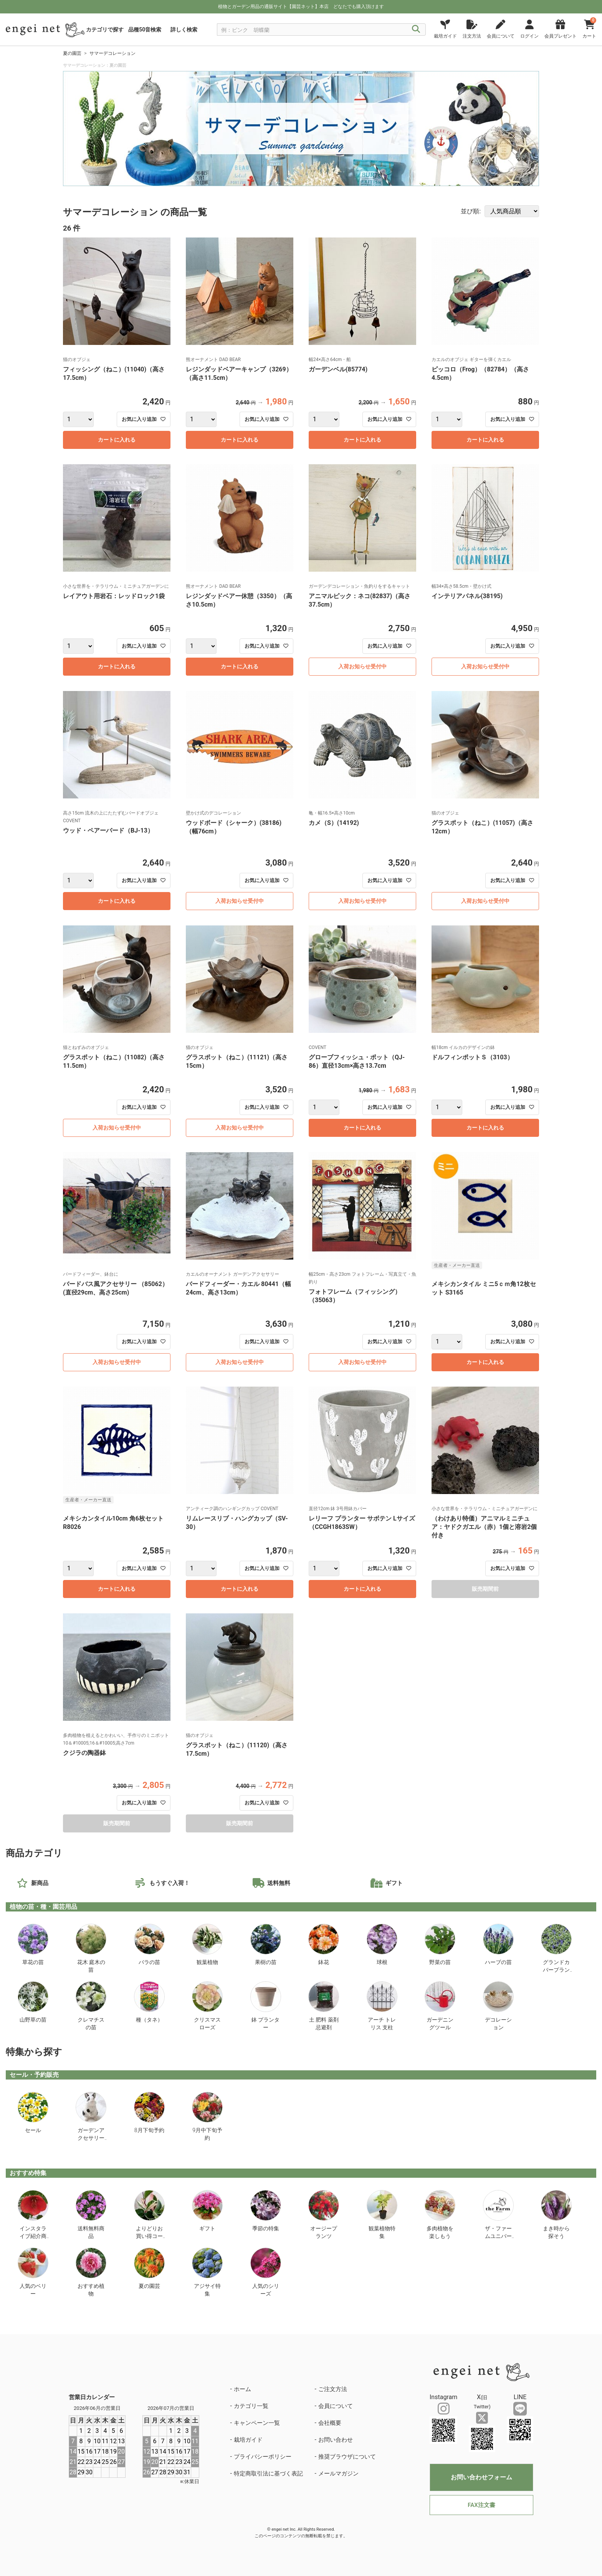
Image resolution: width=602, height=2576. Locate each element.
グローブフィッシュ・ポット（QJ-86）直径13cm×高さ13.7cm (357, 1061)
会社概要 (329, 2422)
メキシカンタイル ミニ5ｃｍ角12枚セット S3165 (484, 1288)
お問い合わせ (335, 2439)
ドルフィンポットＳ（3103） (472, 1057)
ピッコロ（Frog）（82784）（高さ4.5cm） (480, 373)
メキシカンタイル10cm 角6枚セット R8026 (113, 1522)
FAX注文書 (481, 2505)
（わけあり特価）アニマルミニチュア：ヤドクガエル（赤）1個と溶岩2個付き (484, 1527)
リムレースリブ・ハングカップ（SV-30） (237, 1522)
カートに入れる (117, 440)
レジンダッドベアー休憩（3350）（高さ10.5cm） (239, 600)
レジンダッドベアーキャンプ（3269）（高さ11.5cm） (239, 373)
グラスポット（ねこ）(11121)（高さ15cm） (237, 1061)
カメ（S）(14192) (334, 822)
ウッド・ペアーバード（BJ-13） (108, 830)
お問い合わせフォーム (481, 2477)
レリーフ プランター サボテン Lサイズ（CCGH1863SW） (362, 1522)
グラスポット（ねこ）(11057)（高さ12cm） (482, 827)
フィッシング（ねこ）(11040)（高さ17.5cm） (114, 373)
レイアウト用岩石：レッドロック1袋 (114, 596)
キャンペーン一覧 (257, 2422)
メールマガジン (338, 2473)
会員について (335, 2406)
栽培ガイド (248, 2439)
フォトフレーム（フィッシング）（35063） (355, 1296)
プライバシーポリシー (262, 2456)
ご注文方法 (332, 2389)
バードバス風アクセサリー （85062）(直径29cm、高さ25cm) (115, 1288)
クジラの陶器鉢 (84, 1752)
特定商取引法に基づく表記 (268, 2473)
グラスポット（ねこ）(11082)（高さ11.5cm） (114, 1061)
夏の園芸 (72, 53)
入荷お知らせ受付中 (362, 666)
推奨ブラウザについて (347, 2456)
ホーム (242, 2389)
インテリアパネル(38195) (467, 596)
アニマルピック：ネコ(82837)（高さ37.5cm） (359, 600)
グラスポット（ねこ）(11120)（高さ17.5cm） (237, 1749)
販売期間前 (485, 1589)
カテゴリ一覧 (251, 2406)
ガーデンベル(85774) (341, 369)
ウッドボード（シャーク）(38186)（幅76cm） (233, 827)
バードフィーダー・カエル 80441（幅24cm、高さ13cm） (238, 1288)
